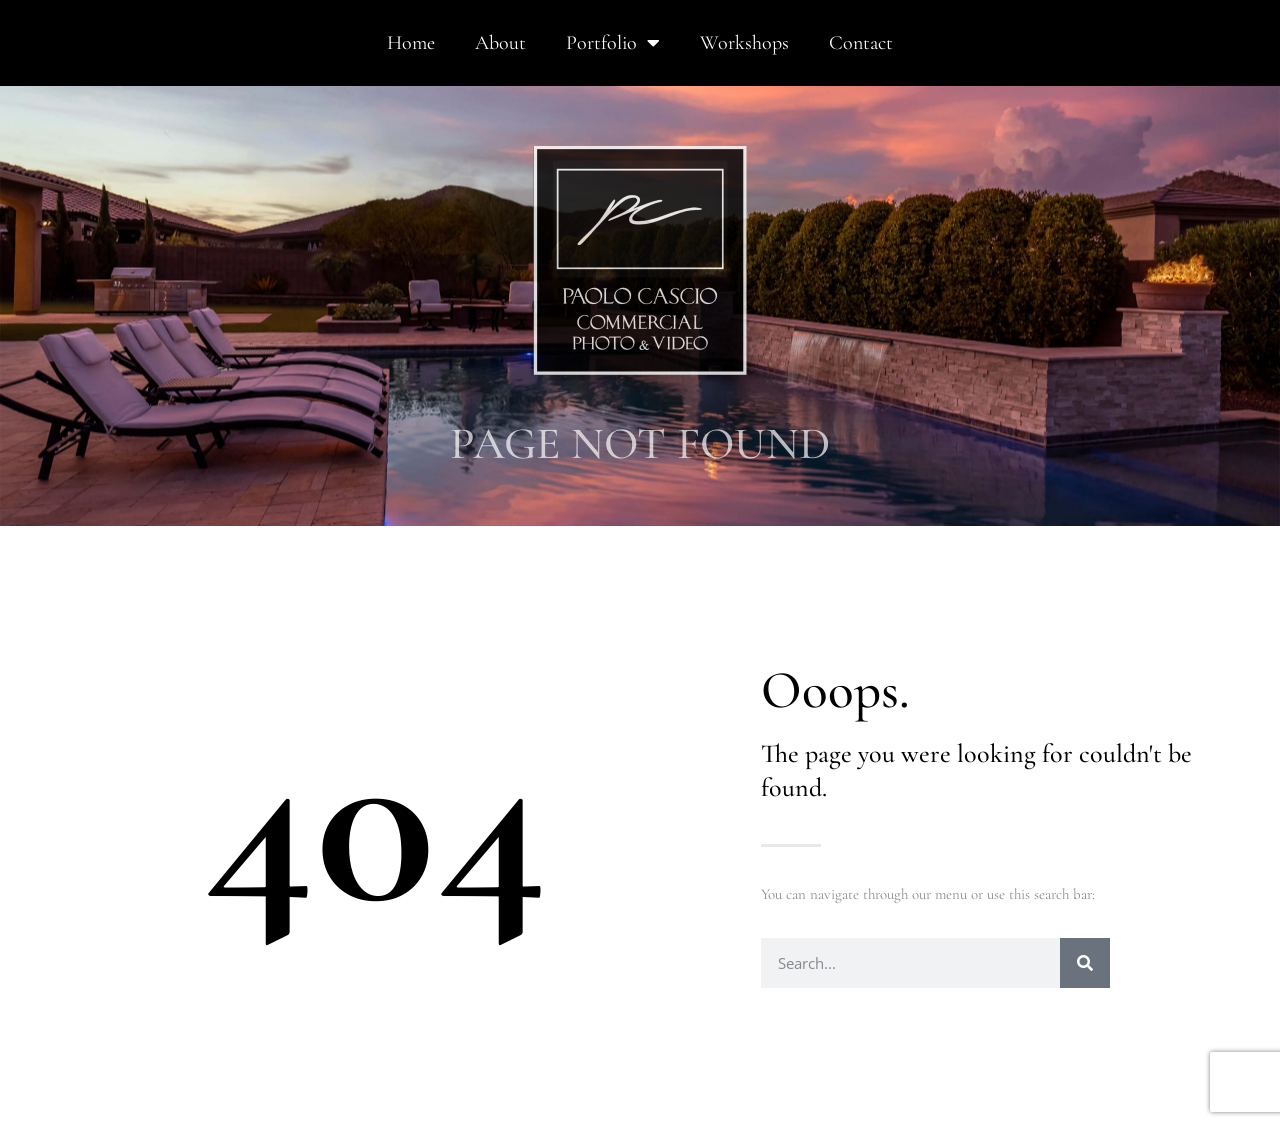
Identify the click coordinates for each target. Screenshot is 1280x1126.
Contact (861, 43)
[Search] (1085, 963)
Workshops (744, 43)
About (500, 43)
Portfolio (613, 43)
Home (411, 43)
